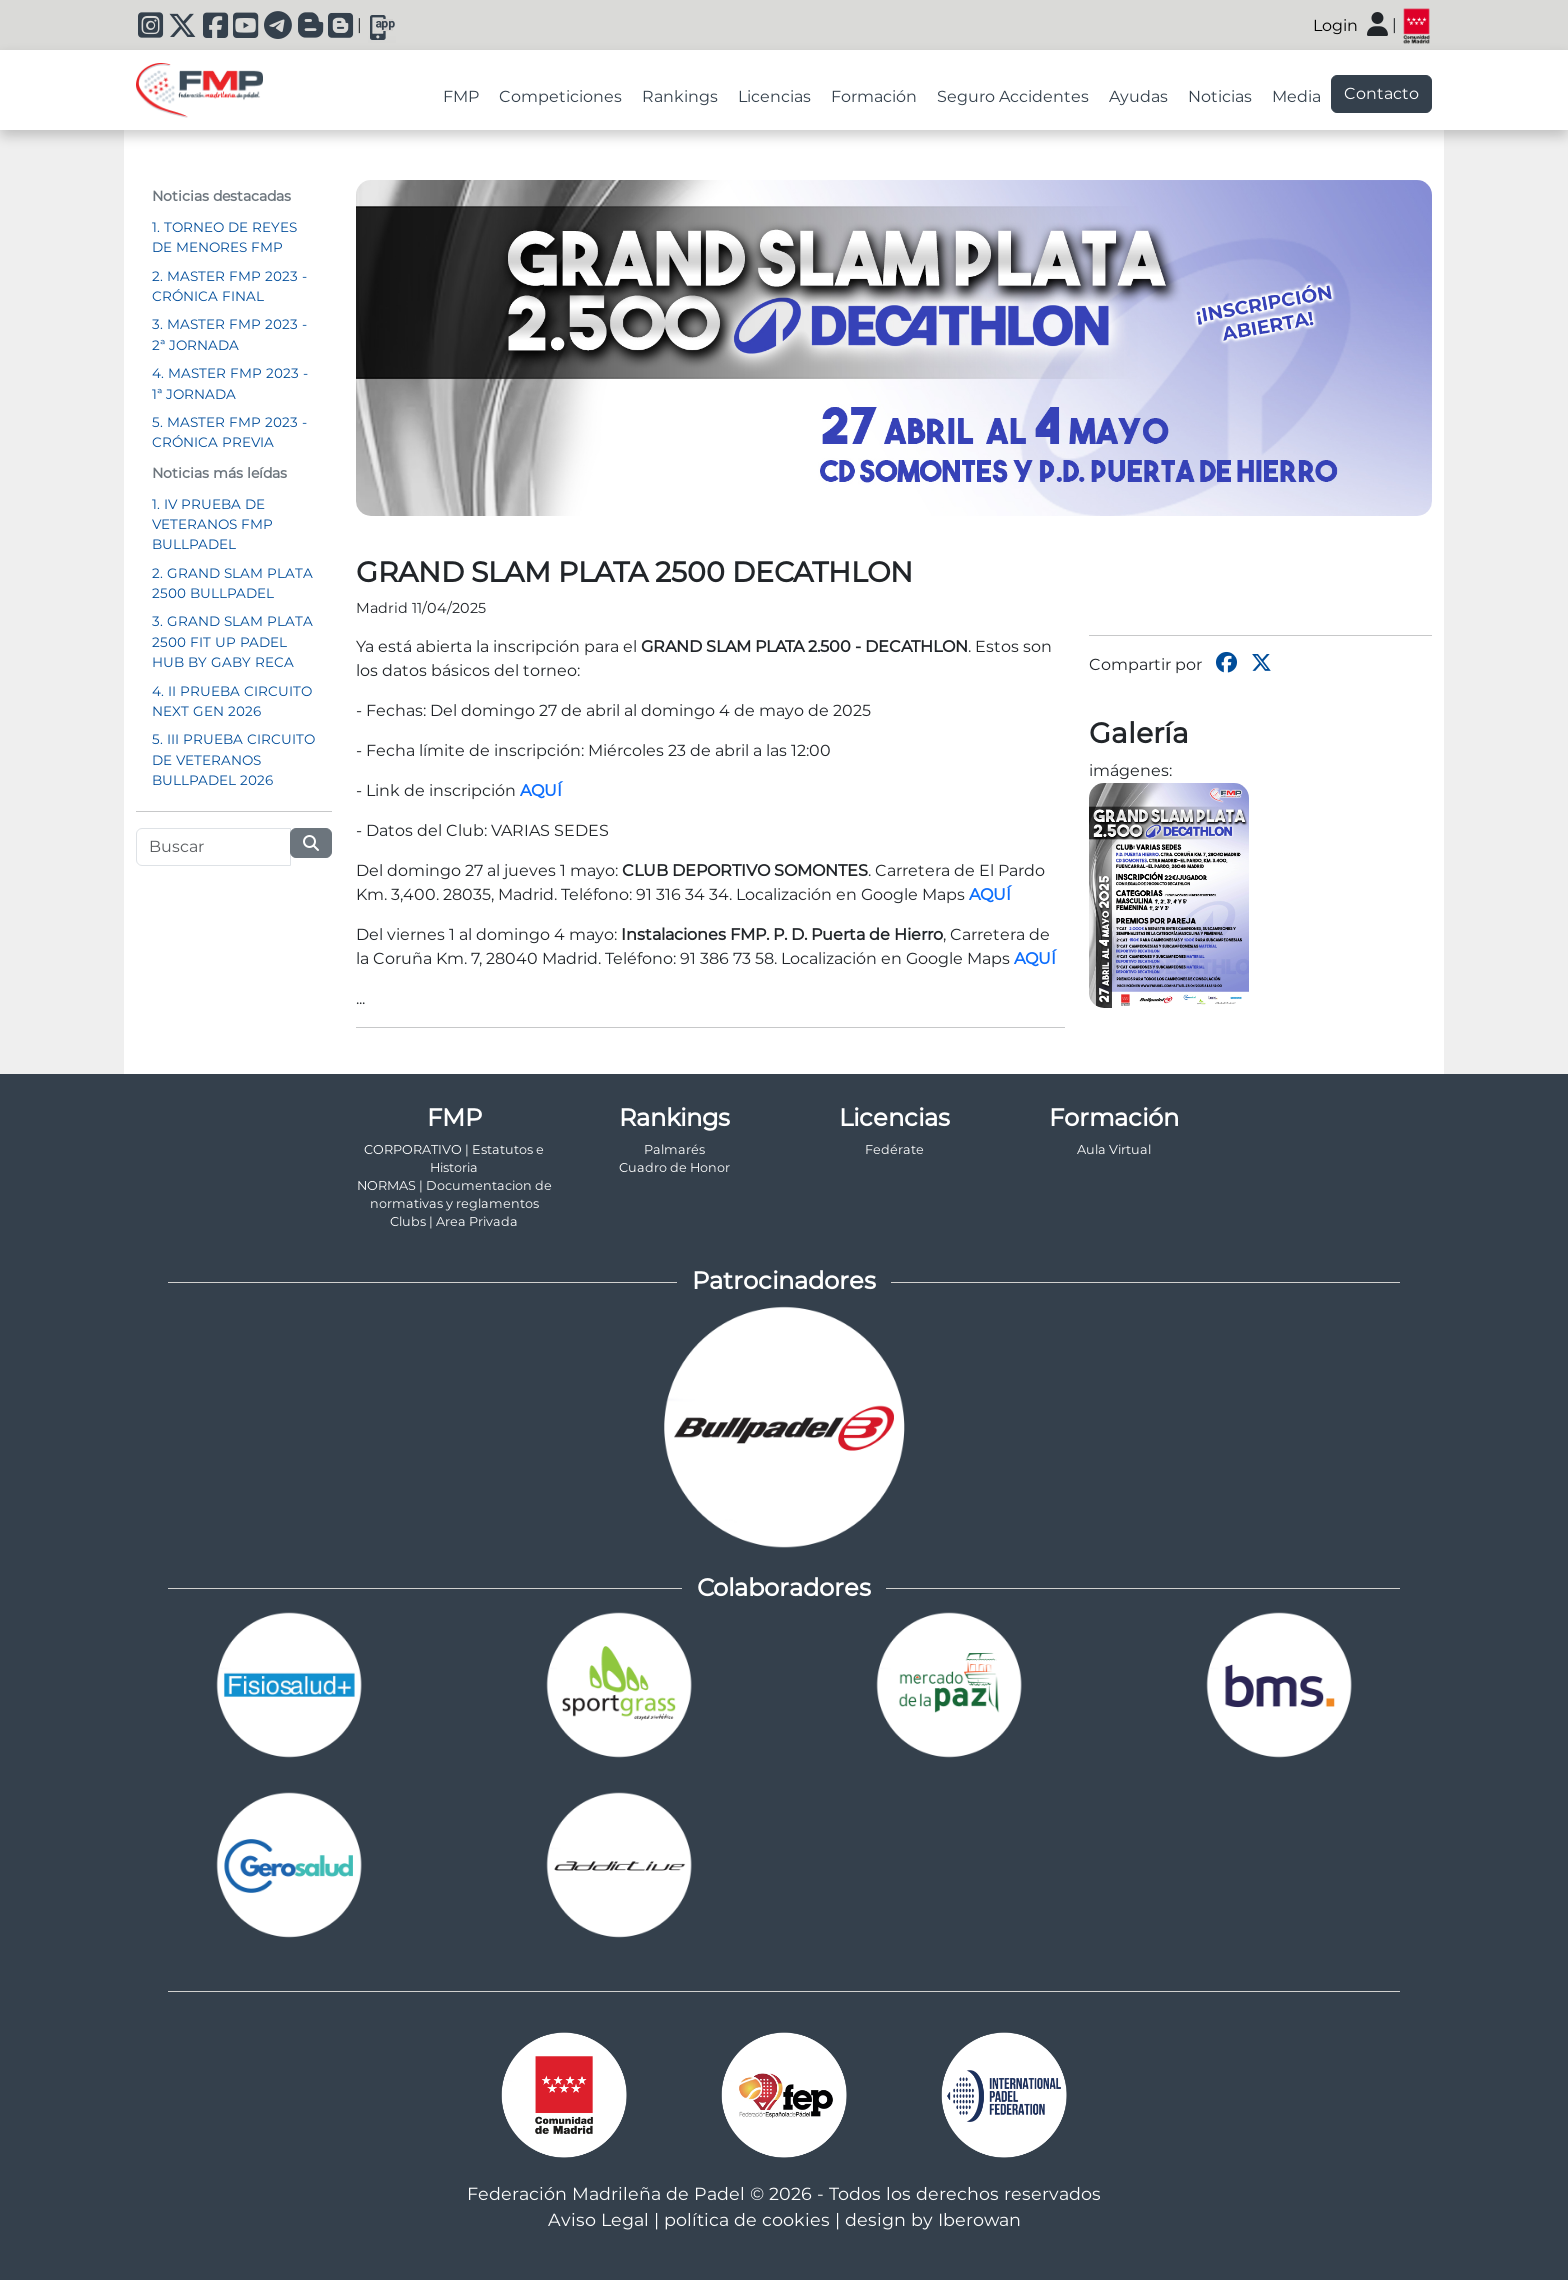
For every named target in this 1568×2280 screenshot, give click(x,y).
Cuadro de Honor (674, 1167)
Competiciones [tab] (560, 96)
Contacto (1381, 93)
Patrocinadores (784, 1280)
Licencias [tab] (774, 96)
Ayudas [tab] (1138, 96)
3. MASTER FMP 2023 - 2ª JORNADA (229, 334)
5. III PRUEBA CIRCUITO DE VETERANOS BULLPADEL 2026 (233, 759)
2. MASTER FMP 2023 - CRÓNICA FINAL (229, 286)
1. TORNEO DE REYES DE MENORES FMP (224, 237)
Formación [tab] (874, 96)
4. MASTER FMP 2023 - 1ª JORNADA (230, 383)
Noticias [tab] (1220, 96)
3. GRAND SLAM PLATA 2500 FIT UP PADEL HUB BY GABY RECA (232, 641)
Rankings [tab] (680, 96)
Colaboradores (784, 1587)
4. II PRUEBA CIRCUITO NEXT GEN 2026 (232, 701)
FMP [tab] (461, 96)
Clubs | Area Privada (454, 1221)
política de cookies (747, 2219)
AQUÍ (541, 790)
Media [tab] (1296, 96)
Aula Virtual (1114, 1149)
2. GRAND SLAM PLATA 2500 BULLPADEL (232, 583)
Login (1335, 25)
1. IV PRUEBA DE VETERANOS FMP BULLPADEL (212, 524)
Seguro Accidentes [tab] (1013, 96)
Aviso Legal (598, 2219)
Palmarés (674, 1149)
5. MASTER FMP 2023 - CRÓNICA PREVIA (229, 432)
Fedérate (894, 1149)
